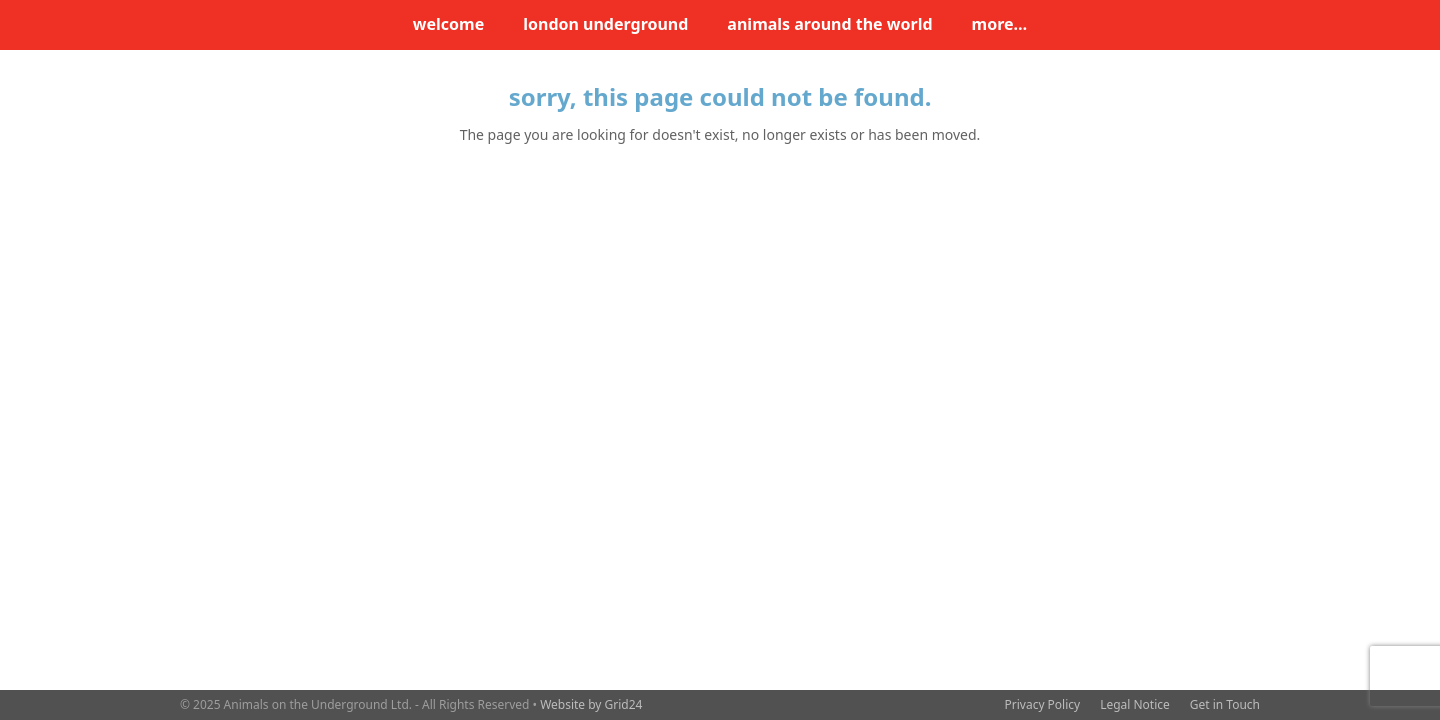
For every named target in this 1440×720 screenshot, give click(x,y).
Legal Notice (1135, 704)
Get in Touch (1225, 704)
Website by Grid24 (591, 704)
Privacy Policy (1043, 704)
